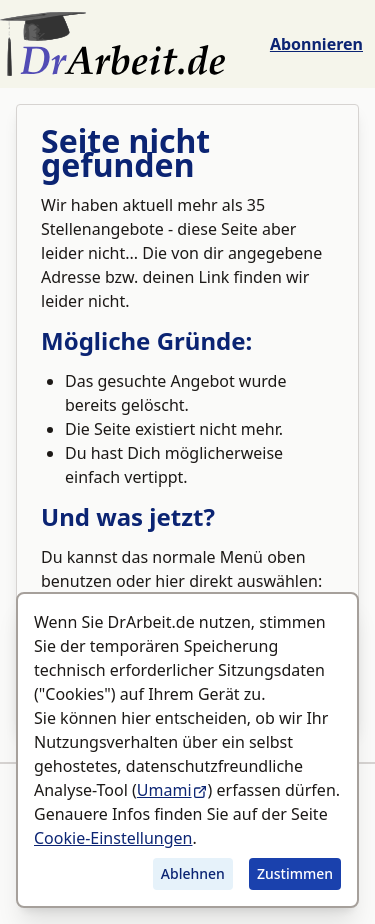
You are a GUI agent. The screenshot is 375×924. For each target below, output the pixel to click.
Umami (172, 790)
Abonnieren (316, 44)
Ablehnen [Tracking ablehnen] (193, 873)
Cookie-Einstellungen (113, 838)
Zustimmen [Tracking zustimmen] (295, 873)
